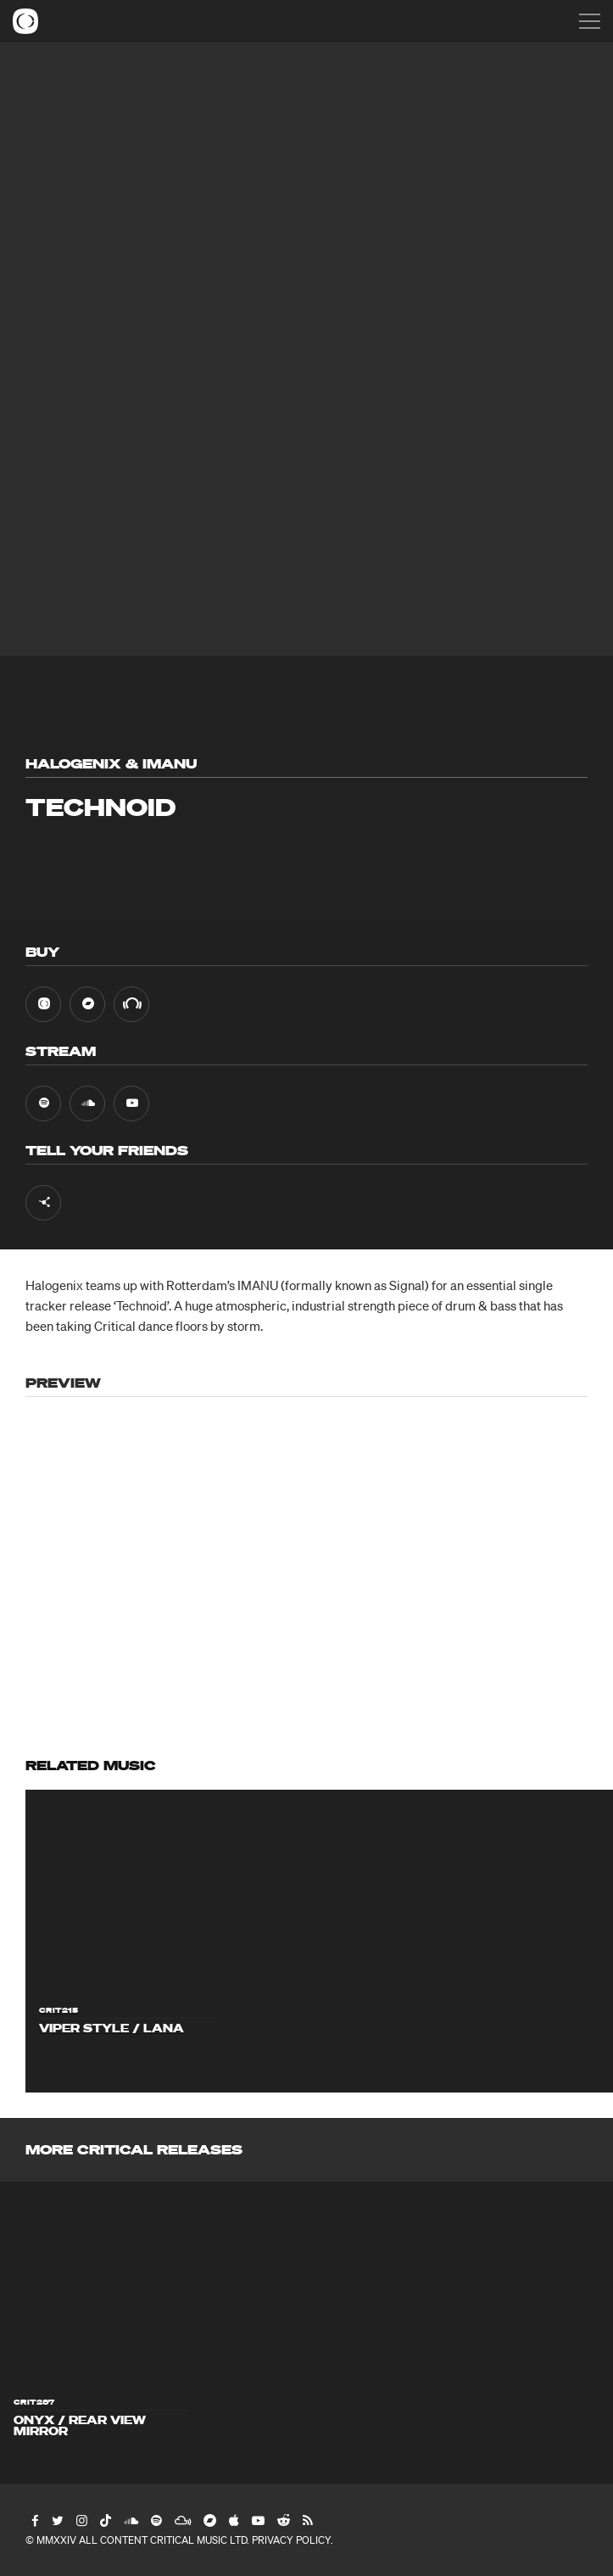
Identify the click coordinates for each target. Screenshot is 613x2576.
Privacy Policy (291, 2540)
